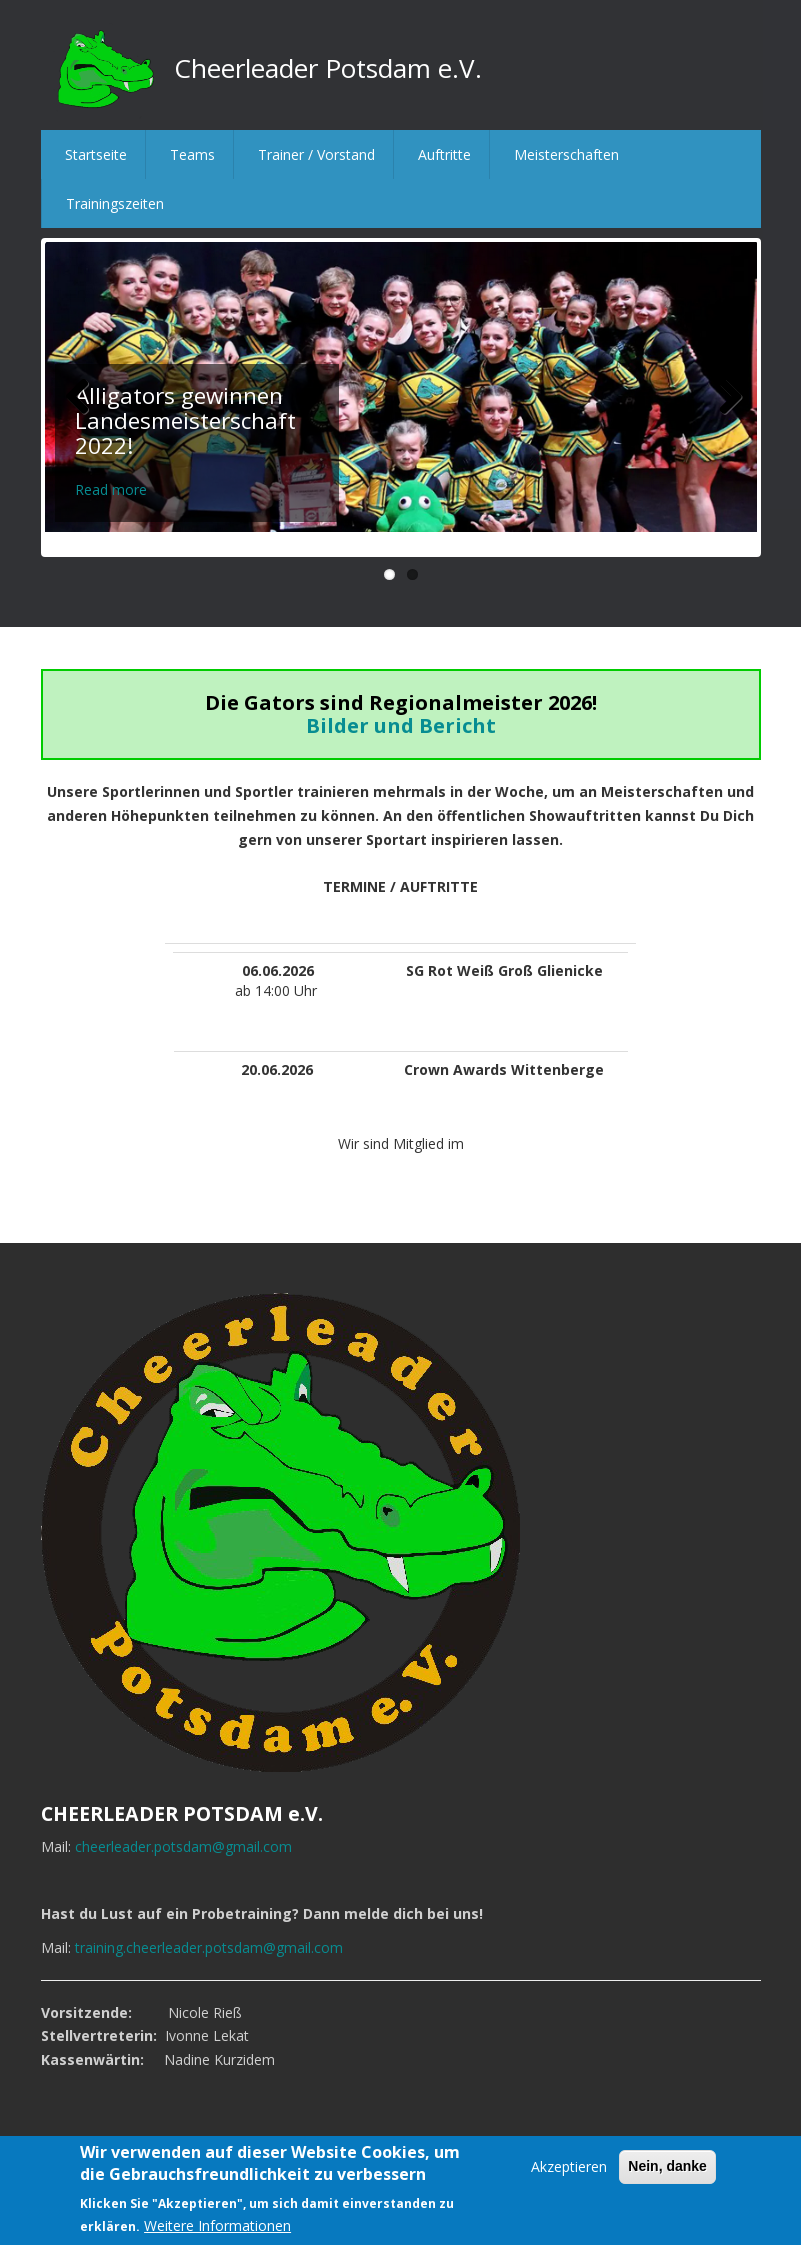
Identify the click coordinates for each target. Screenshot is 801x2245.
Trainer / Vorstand (316, 154)
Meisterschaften (566, 154)
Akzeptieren (569, 2166)
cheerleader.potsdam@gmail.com (183, 1846)
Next (727, 397)
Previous (75, 397)
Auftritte (444, 154)
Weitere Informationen (217, 2225)
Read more (111, 489)
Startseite (96, 154)
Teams (192, 154)
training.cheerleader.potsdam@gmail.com (209, 1947)
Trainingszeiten (115, 203)
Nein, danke (667, 2166)
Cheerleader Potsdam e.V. (328, 68)
